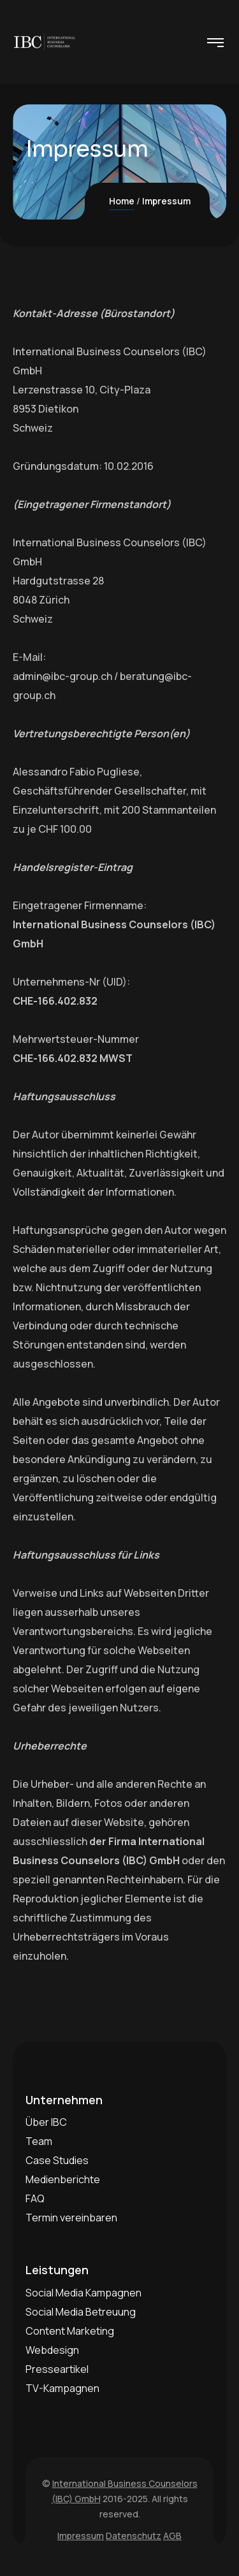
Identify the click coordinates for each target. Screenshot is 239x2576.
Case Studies (57, 2160)
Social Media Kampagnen (83, 2293)
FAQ (35, 2198)
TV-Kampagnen (62, 2388)
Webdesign (52, 2350)
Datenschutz (133, 2536)
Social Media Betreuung (80, 2312)
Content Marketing (69, 2331)
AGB (172, 2536)
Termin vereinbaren (71, 2218)
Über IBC (46, 2122)
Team (38, 2141)
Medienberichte (62, 2179)
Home (121, 201)
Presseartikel (57, 2369)
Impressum (80, 2536)
